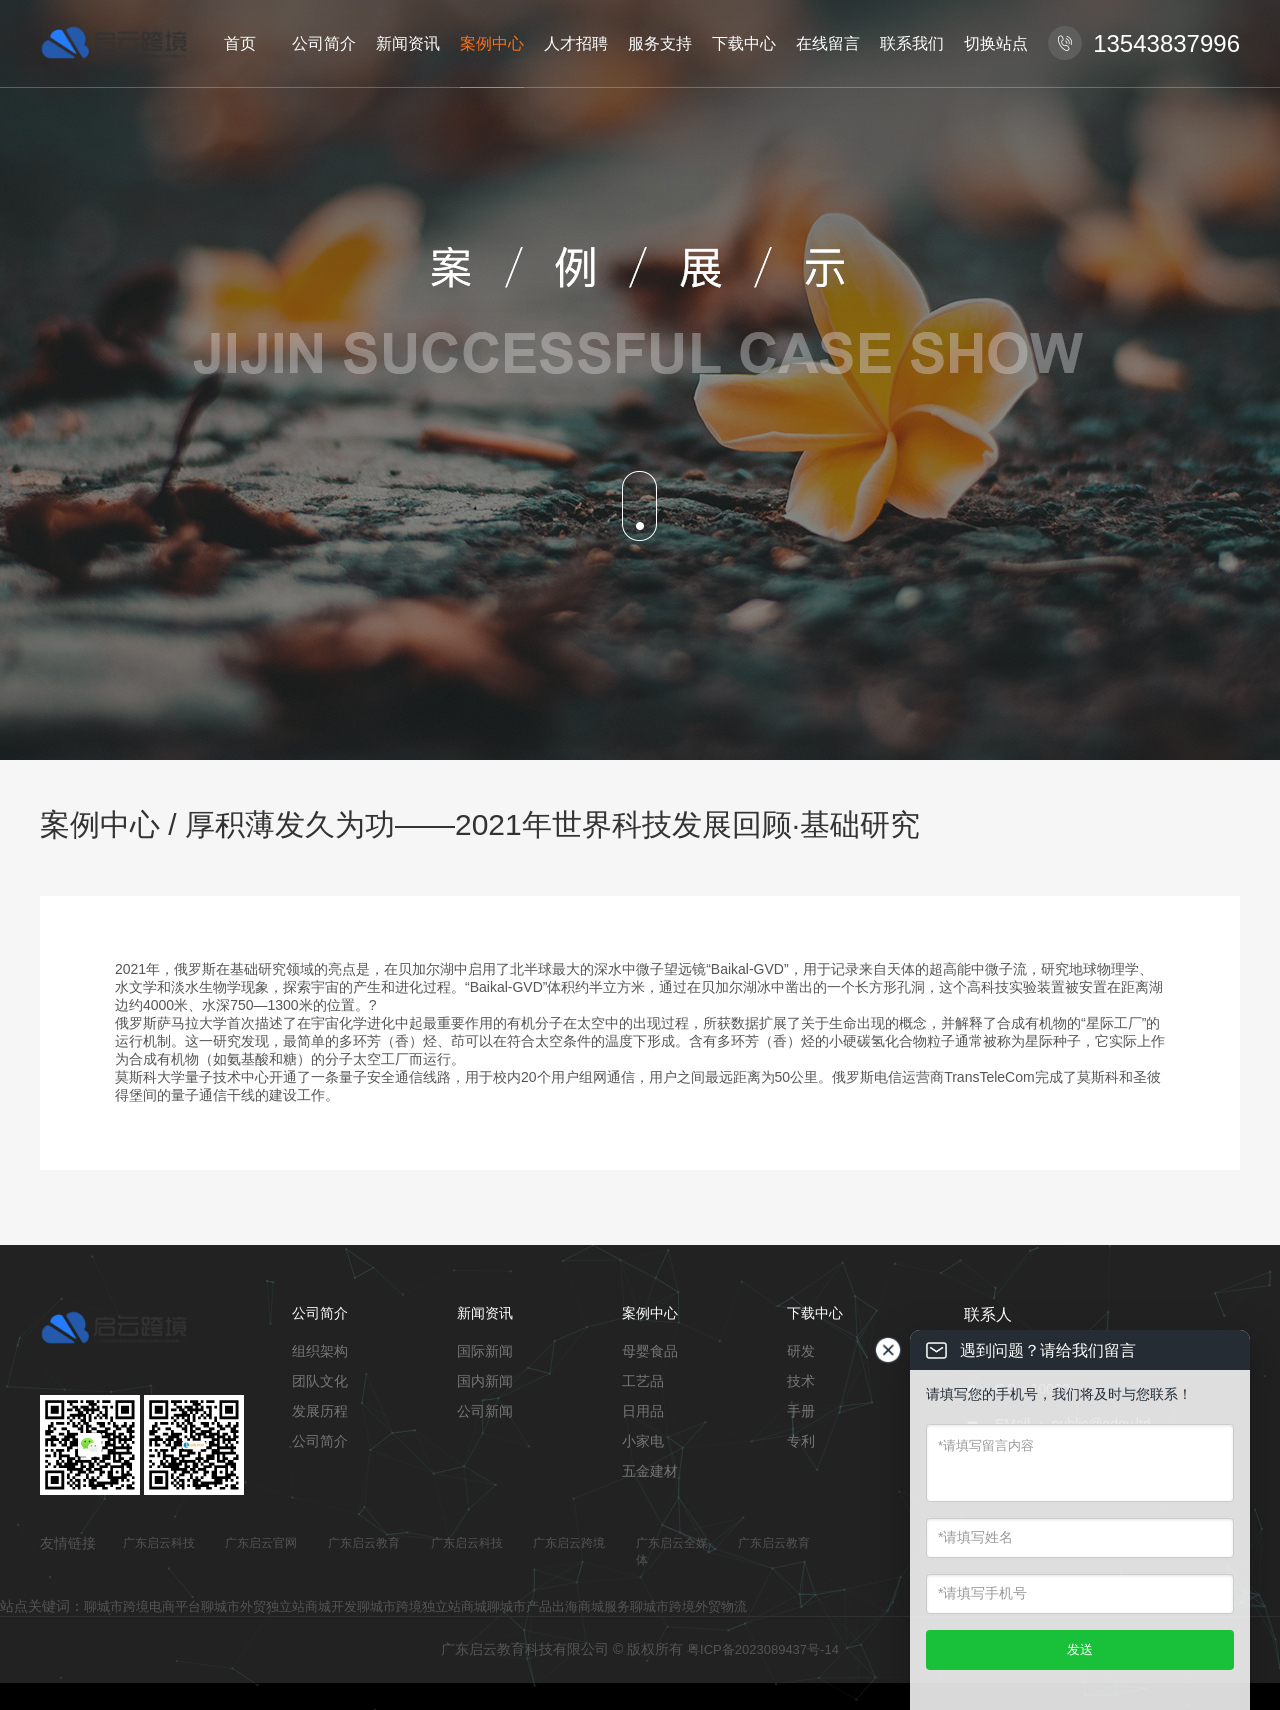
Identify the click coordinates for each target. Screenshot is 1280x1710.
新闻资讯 (408, 43)
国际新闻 (485, 1351)
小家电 (643, 1441)
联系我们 (912, 43)
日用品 (643, 1411)
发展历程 (320, 1411)
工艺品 (643, 1381)
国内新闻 (485, 1381)
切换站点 (996, 43)
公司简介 (324, 43)
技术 (801, 1381)
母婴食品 (650, 1351)
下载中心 (744, 43)
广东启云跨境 (569, 1543)
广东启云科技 (159, 1543)
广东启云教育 (364, 1543)
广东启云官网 (261, 1543)
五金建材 (650, 1471)
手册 (801, 1411)
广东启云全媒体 (672, 1551)
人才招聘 (576, 43)
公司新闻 (485, 1411)
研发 (801, 1351)
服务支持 (660, 43)
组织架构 (320, 1351)
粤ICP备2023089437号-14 (763, 1649)
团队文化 (320, 1381)
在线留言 (828, 43)
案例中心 (492, 43)
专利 (801, 1441)
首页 (240, 43)
